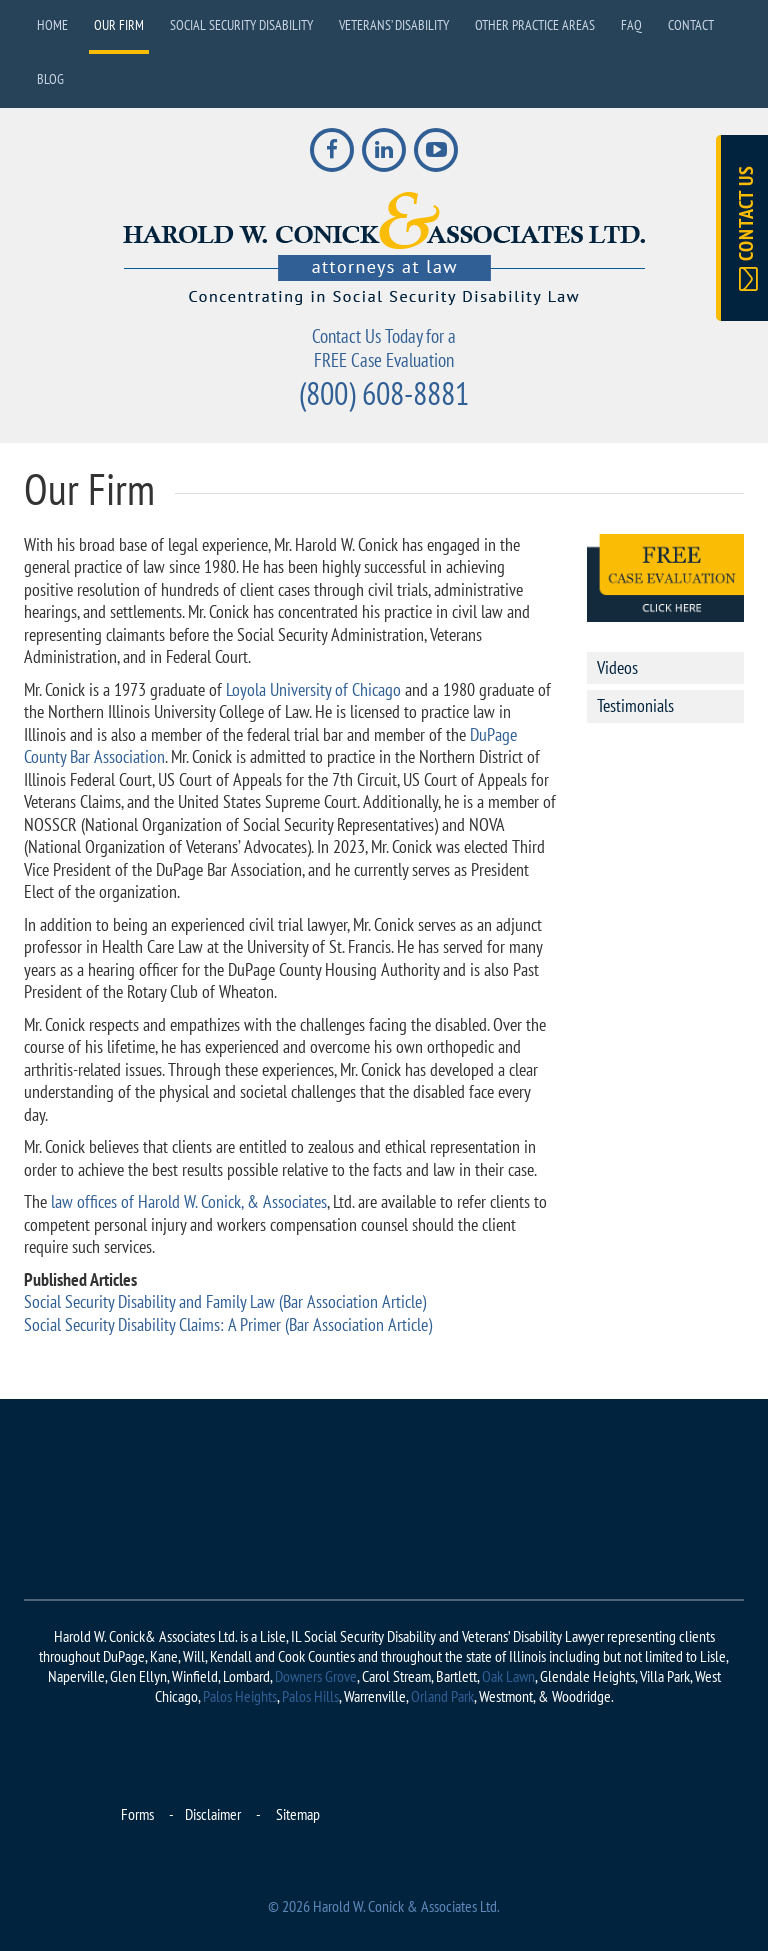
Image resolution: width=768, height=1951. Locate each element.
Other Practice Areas (535, 25)
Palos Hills (310, 1696)
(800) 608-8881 (384, 393)
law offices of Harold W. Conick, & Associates (187, 1201)
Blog (50, 79)
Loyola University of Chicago (313, 689)
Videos (617, 667)
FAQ (631, 25)
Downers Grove (316, 1676)
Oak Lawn (508, 1676)
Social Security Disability (241, 25)
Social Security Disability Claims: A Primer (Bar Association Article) (228, 1324)
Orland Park (442, 1696)
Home (52, 25)
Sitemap (298, 1814)
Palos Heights (240, 1696)
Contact (691, 25)
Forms (137, 1814)
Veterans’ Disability (394, 25)
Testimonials (635, 705)
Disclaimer (213, 1814)
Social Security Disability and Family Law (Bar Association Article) (225, 1301)
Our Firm (119, 25)
